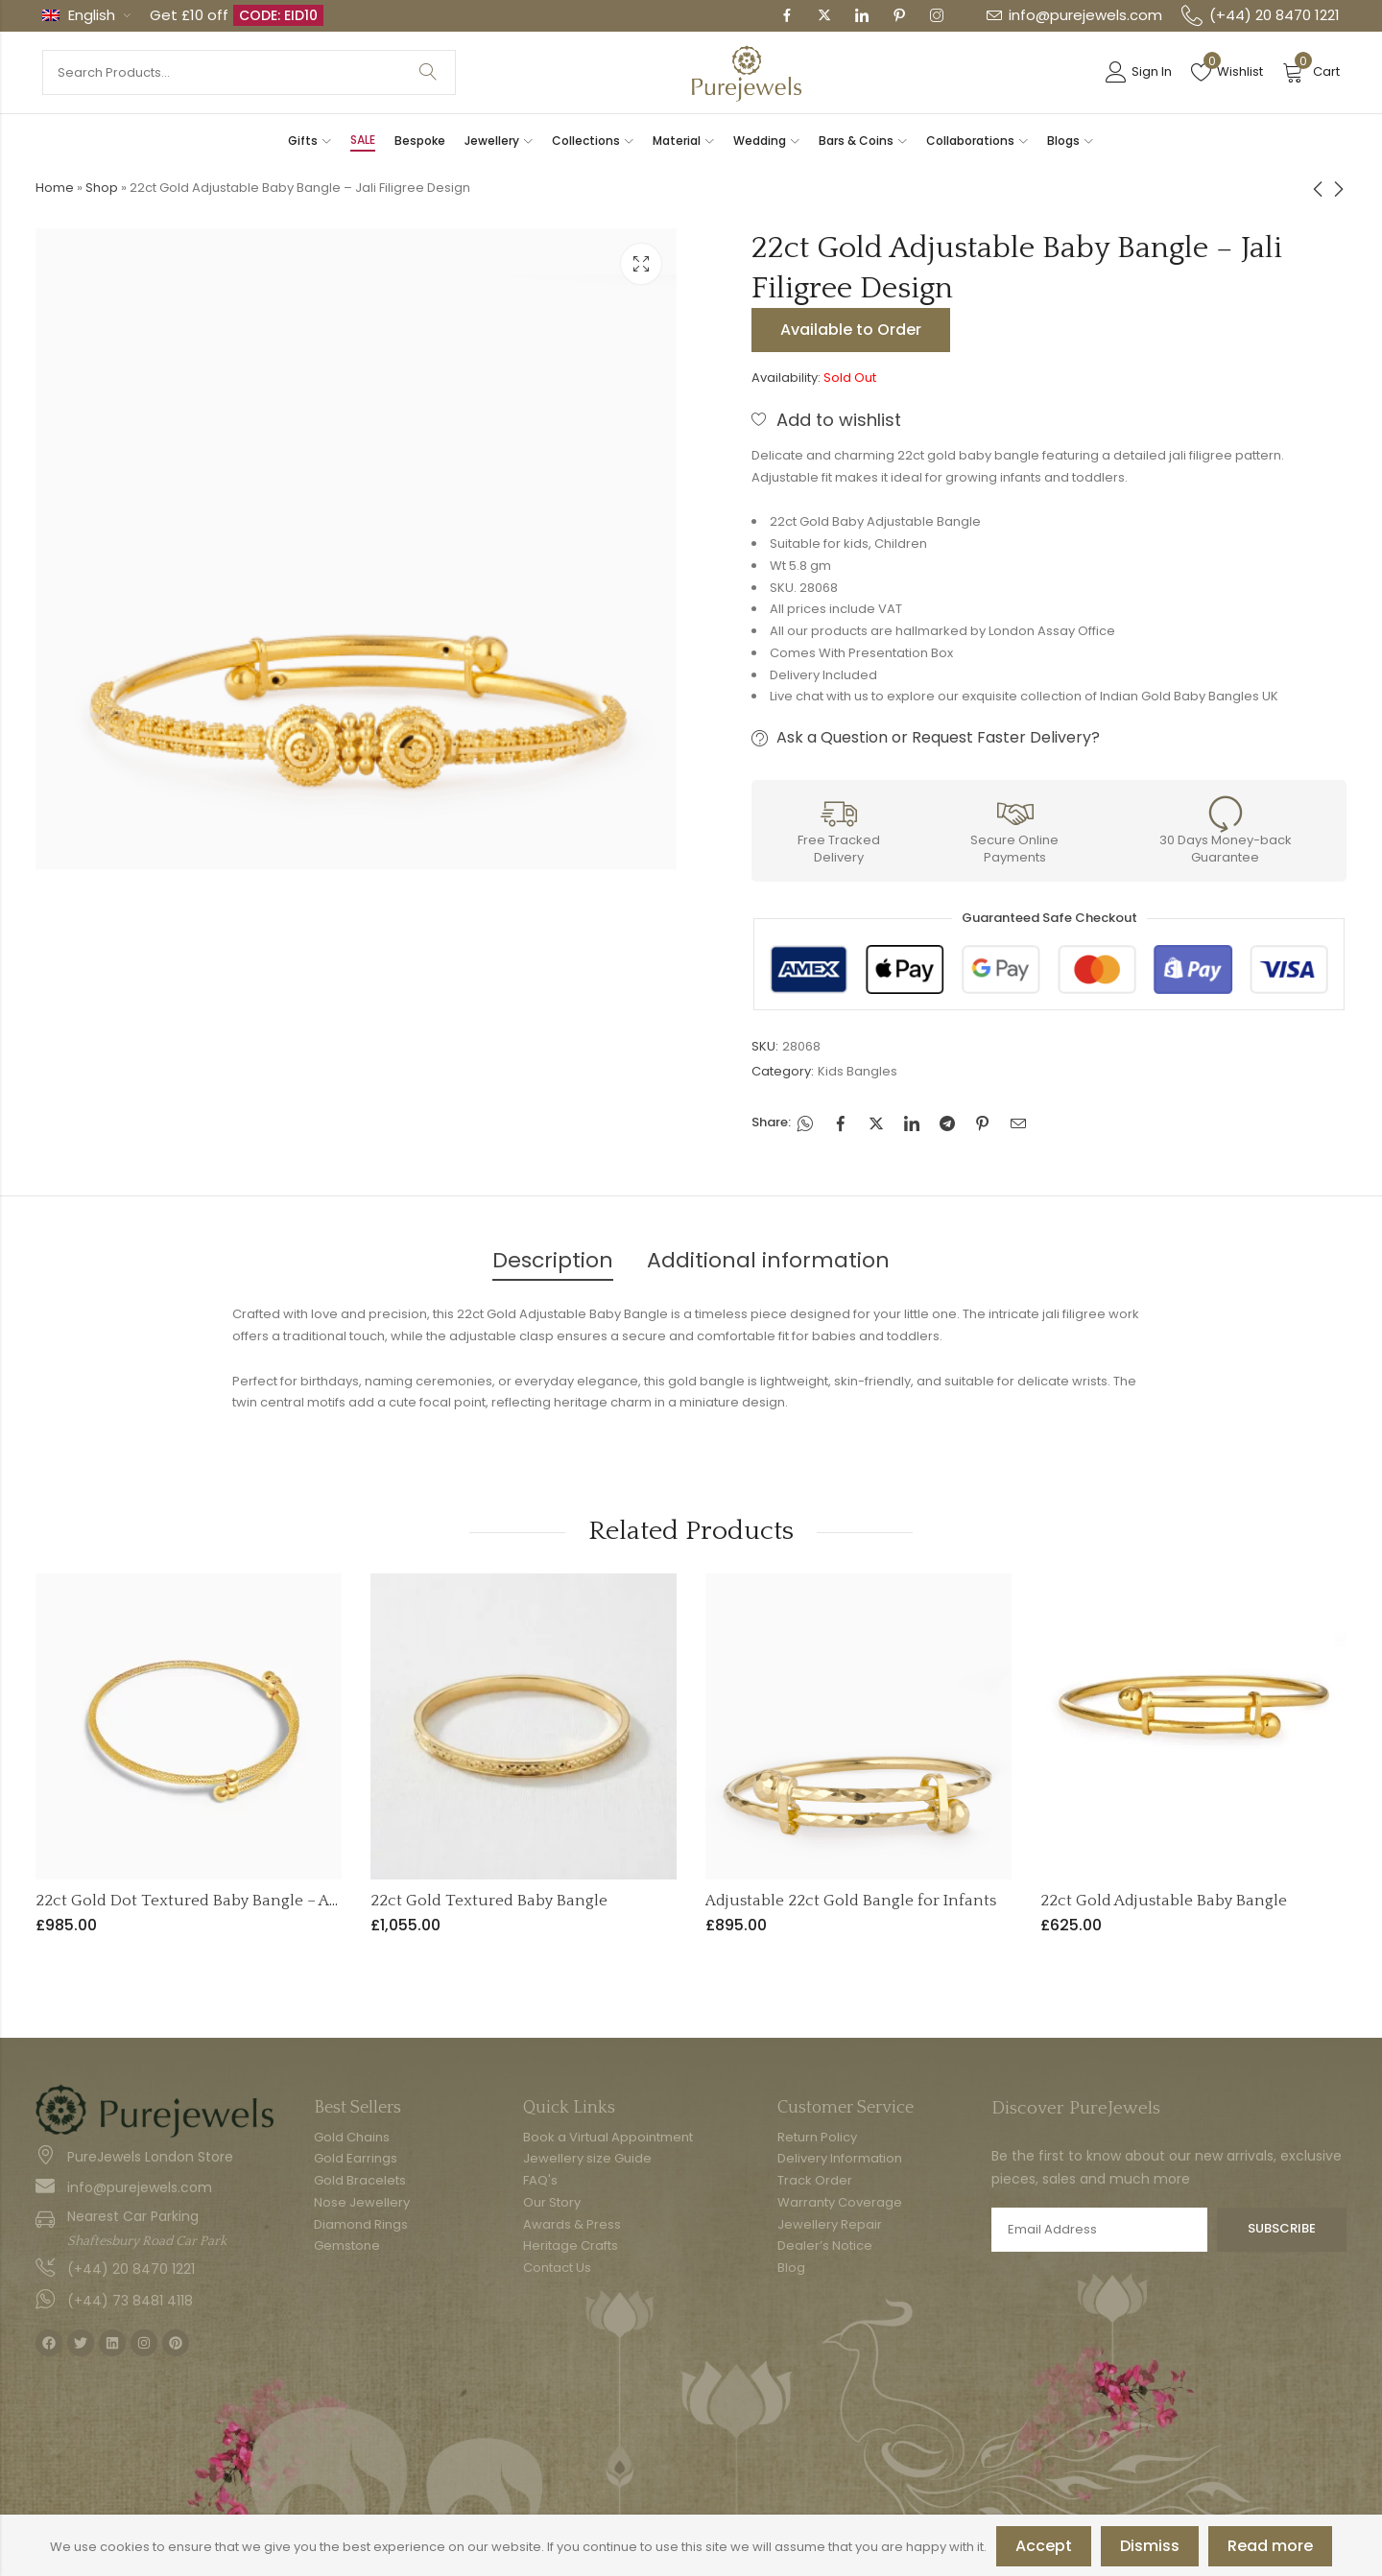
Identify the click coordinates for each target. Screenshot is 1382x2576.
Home (55, 187)
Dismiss (1149, 2546)
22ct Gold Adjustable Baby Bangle (1163, 1900)
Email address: (1099, 2230)
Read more (1270, 2546)
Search (428, 72)
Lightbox (641, 264)
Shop (101, 187)
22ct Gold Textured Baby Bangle (489, 1900)
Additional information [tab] (768, 1260)
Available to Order (850, 330)
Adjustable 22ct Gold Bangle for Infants (850, 1900)
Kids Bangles (857, 1071)
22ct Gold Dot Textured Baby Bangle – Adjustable (216, 1900)
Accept (1043, 2546)
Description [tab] (552, 1260)
